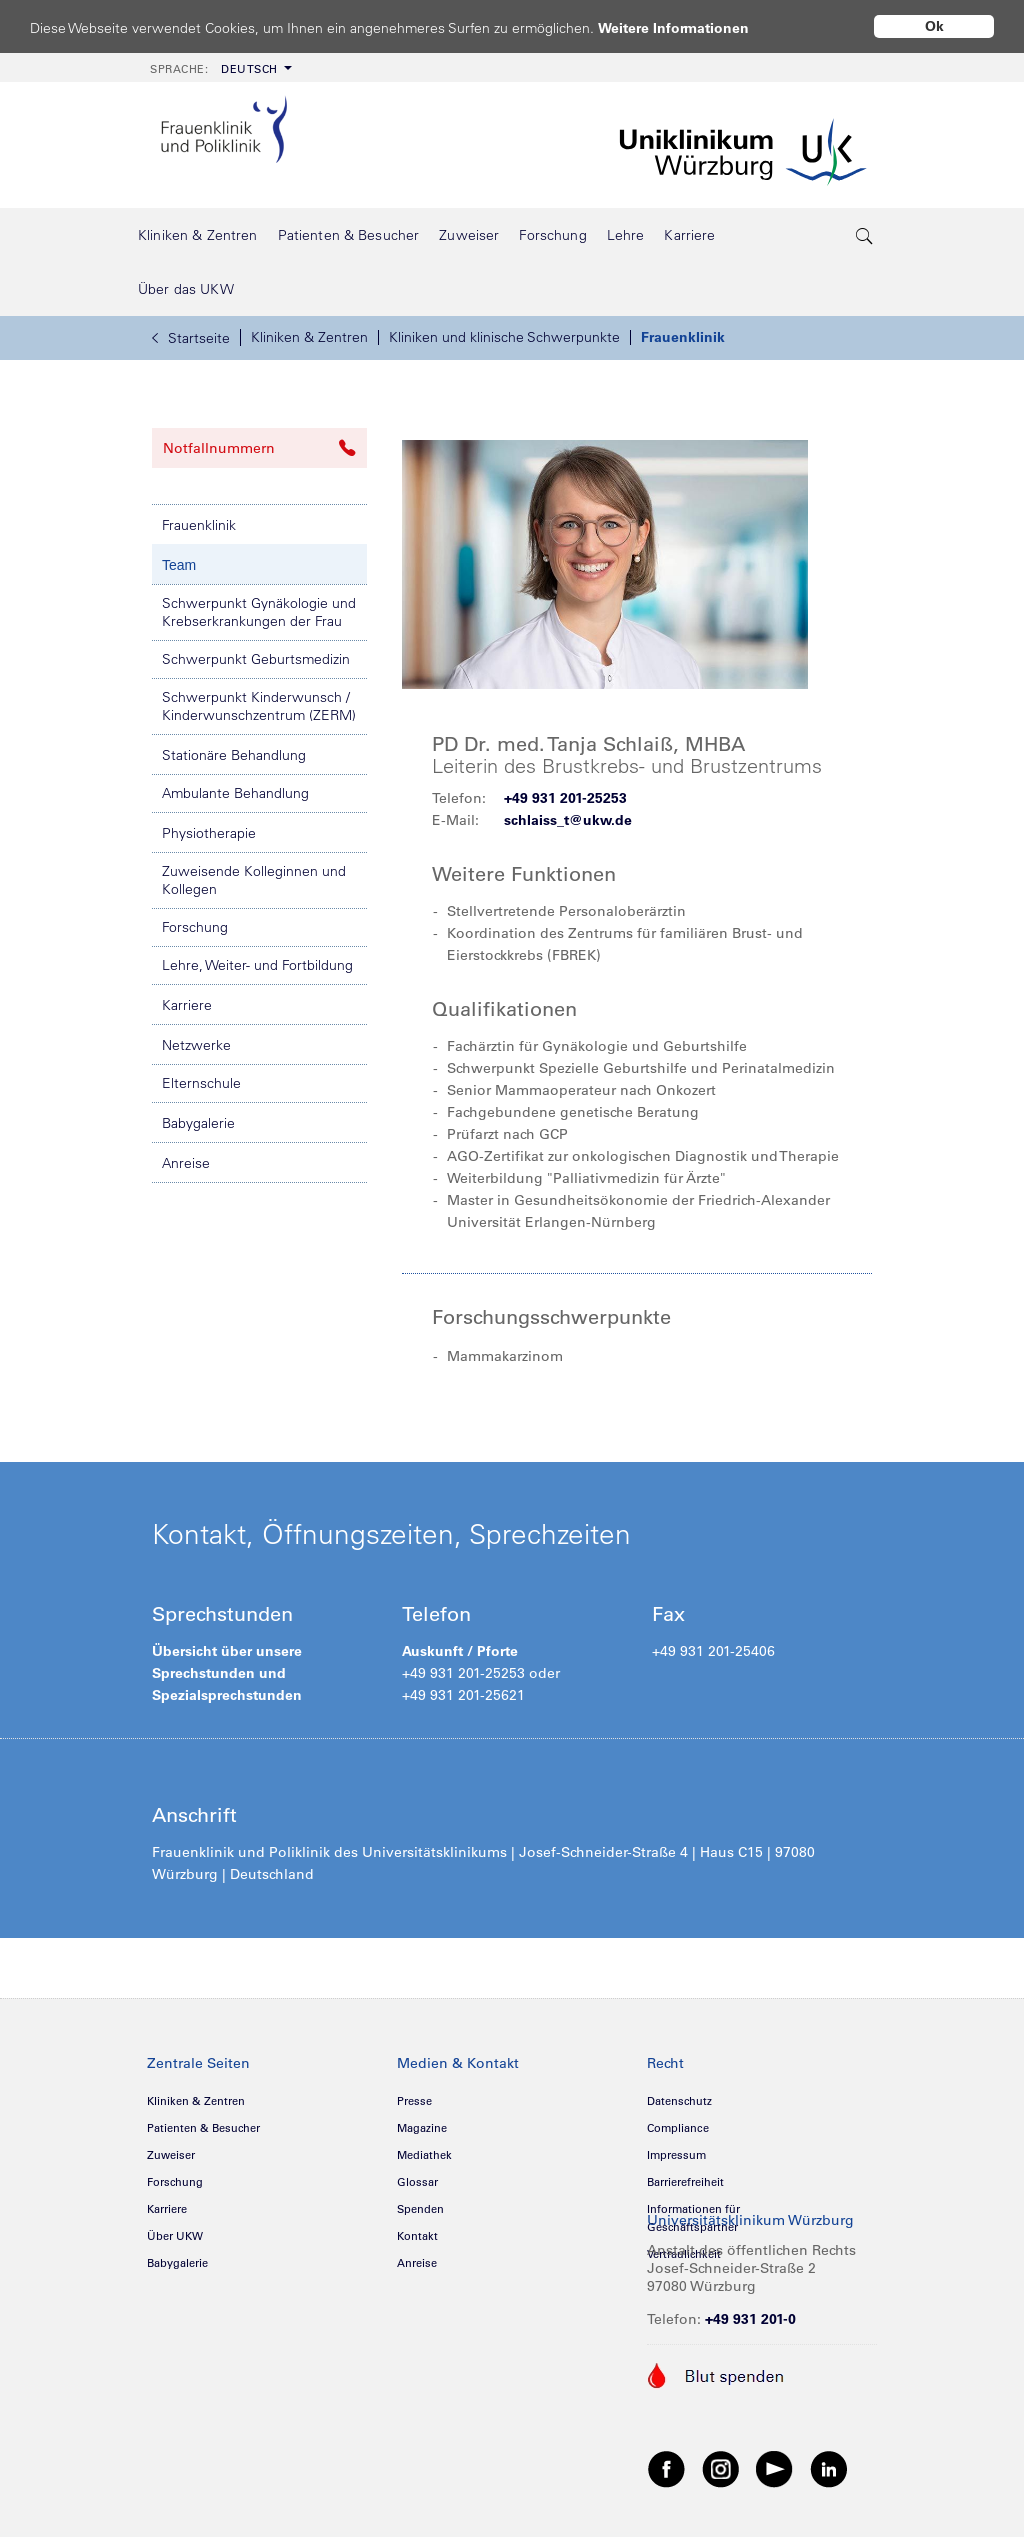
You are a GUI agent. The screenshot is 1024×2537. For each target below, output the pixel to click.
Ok (934, 26)
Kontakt (417, 2236)
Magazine (422, 2128)
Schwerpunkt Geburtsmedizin (256, 659)
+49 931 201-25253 (565, 798)
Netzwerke (196, 1045)
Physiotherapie (209, 833)
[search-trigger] (865, 235)
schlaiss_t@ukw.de (568, 820)
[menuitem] (219, 67)
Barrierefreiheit (685, 2182)
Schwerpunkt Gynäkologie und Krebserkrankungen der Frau (259, 612)
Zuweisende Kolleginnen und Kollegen (254, 880)
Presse (414, 2101)
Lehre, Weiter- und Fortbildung (257, 965)
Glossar (417, 2182)
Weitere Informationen (692, 27)
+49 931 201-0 (750, 2319)
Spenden (420, 2209)
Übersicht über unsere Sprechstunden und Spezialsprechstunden (227, 1673)
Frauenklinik (683, 337)
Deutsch (214, 69)
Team (179, 565)
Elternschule (201, 1083)
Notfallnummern (259, 448)
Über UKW (175, 2236)
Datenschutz (679, 2101)
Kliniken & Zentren (309, 337)
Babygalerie (198, 1123)
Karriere (187, 1005)
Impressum (676, 2155)
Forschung (195, 927)
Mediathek (424, 2155)
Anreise (186, 1163)
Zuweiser (171, 2155)
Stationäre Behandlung (234, 755)
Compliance (678, 2128)
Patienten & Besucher (203, 2128)
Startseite (191, 338)
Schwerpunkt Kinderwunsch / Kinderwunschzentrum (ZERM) (259, 706)
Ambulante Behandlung (235, 793)
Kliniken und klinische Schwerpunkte (504, 337)
